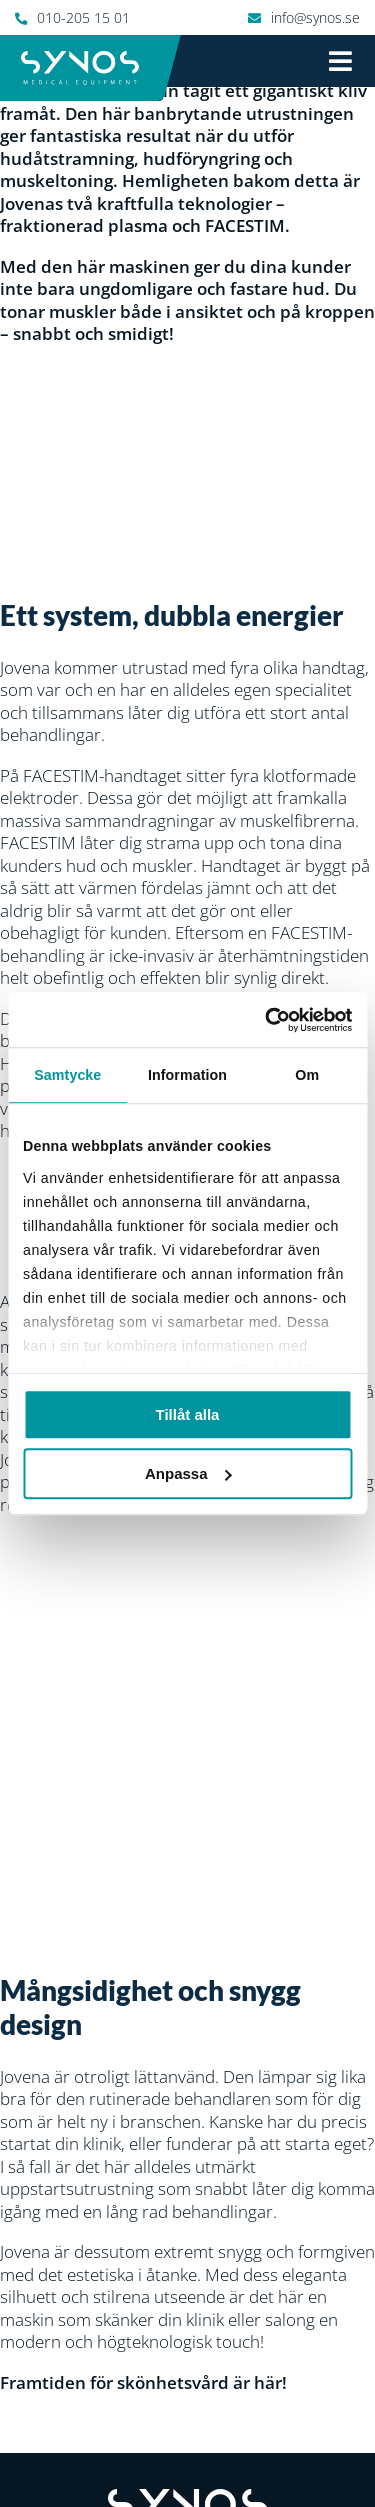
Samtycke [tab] (67, 1075)
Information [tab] (187, 1075)
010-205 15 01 (83, 17)
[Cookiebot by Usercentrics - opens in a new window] (267, 1020)
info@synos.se (315, 17)
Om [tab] (307, 1075)
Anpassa (188, 1473)
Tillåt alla (188, 1414)
